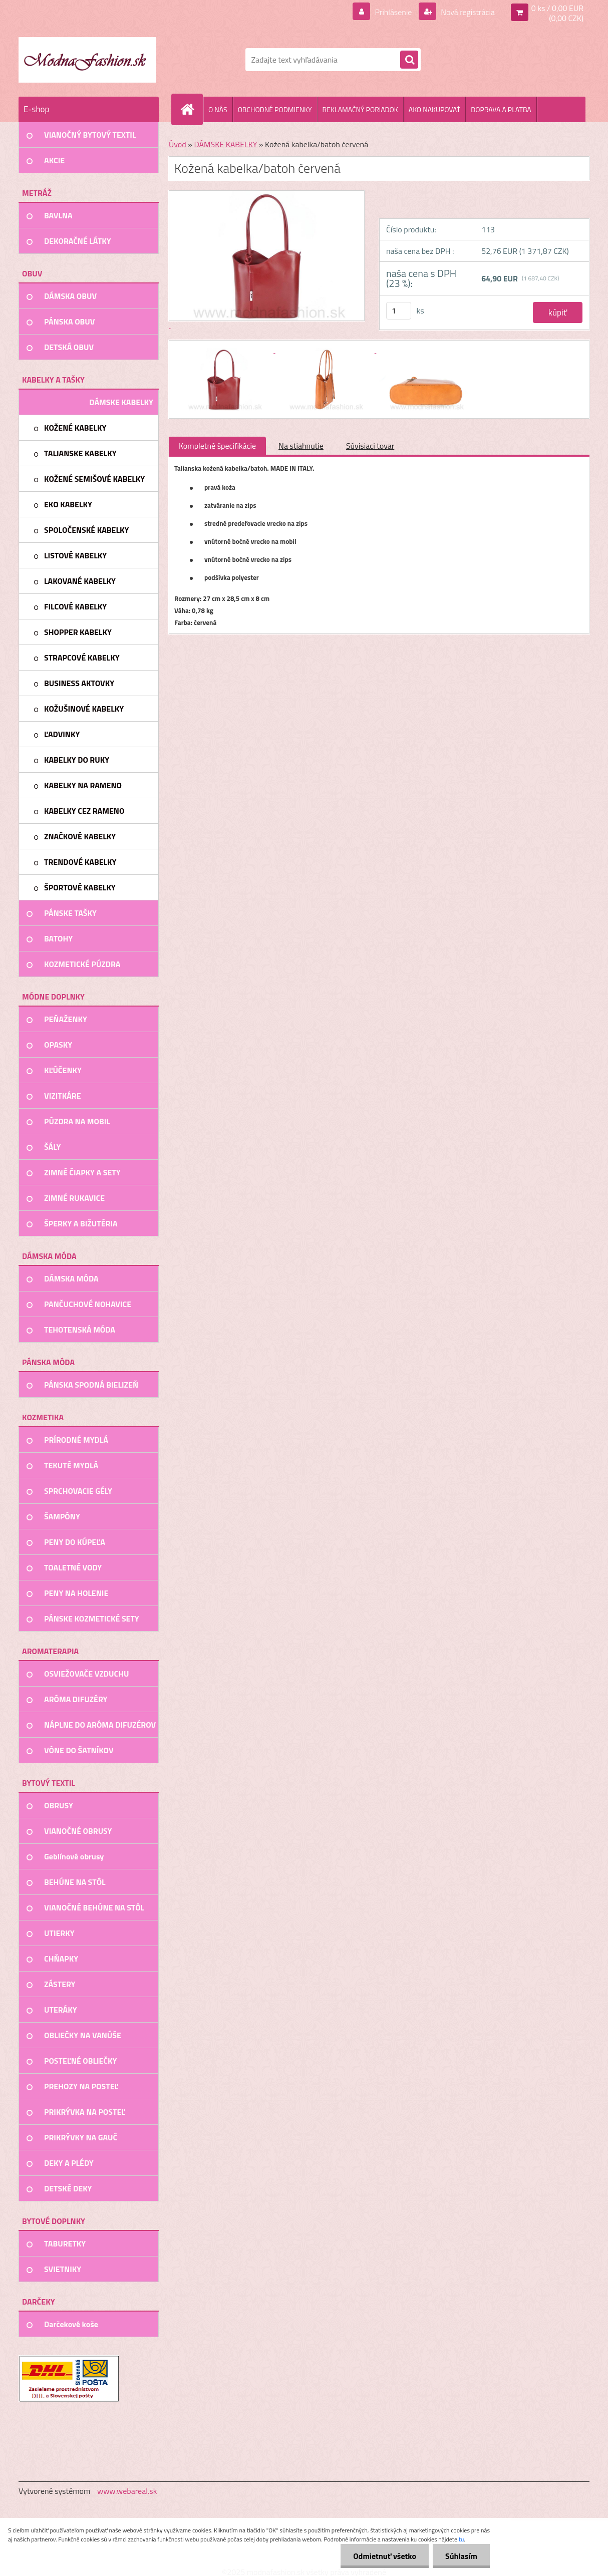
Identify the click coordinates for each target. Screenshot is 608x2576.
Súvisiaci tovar (370, 446)
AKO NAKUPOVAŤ (434, 109)
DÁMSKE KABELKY (225, 144)
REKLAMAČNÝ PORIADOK (360, 109)
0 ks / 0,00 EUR (557, 8)
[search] (409, 60)
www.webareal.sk (127, 2491)
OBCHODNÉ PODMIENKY (275, 109)
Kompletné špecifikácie (217, 446)
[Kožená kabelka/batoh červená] (224, 350)
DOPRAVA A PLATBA (501, 109)
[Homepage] (191, 109)
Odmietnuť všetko (384, 2556)
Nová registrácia (467, 12)
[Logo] (87, 60)
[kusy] (398, 310)
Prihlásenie (393, 12)
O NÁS (217, 109)
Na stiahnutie (301, 446)
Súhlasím (461, 2556)
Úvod (177, 144)
